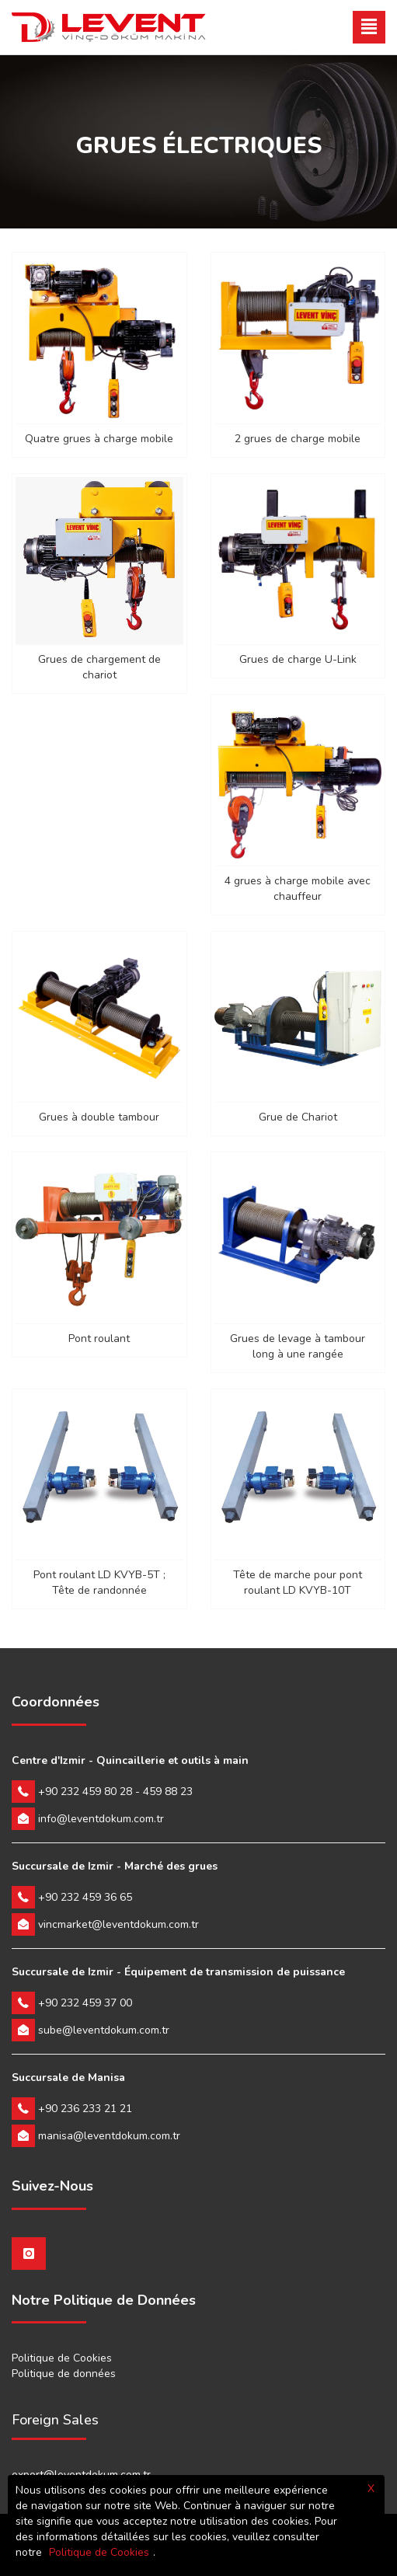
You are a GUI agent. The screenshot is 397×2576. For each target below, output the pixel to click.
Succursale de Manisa (68, 2077)
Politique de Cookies (62, 2358)
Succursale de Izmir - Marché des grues (115, 1866)
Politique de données (64, 2373)
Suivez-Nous (52, 2186)
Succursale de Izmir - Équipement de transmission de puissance (178, 1971)
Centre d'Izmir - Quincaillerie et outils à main (130, 1760)
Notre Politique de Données (104, 2301)
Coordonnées (55, 1702)
